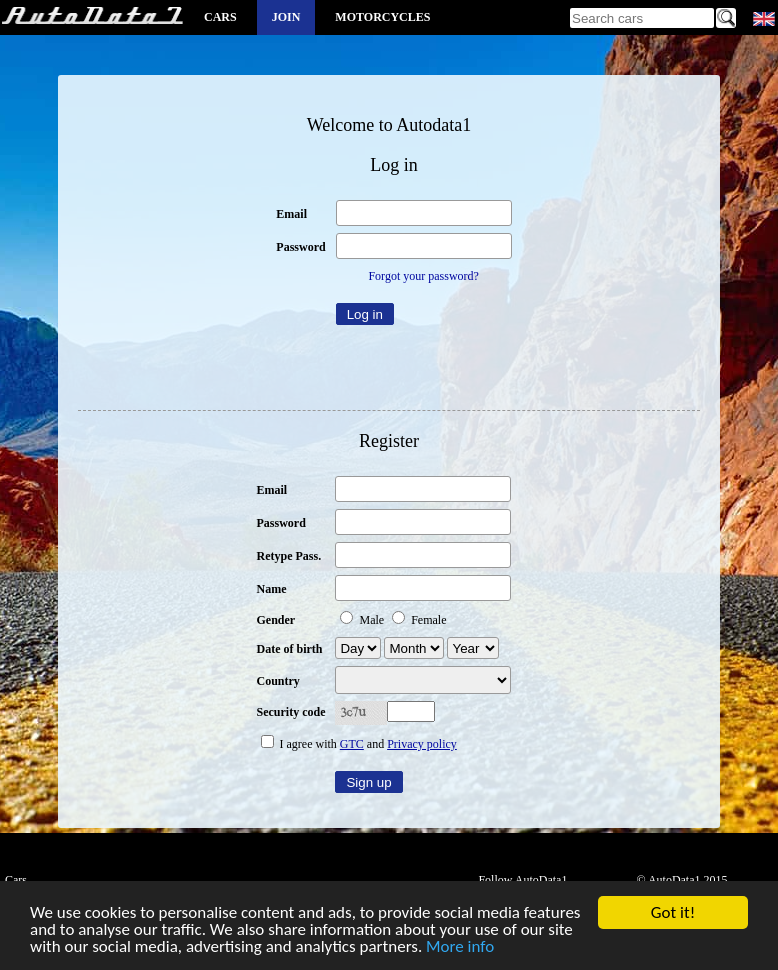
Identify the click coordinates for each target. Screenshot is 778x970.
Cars (220, 17)
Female (419, 620)
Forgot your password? (423, 276)
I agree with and (359, 744)
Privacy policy (422, 744)
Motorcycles (382, 17)
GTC (352, 744)
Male (363, 620)
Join (286, 17)
